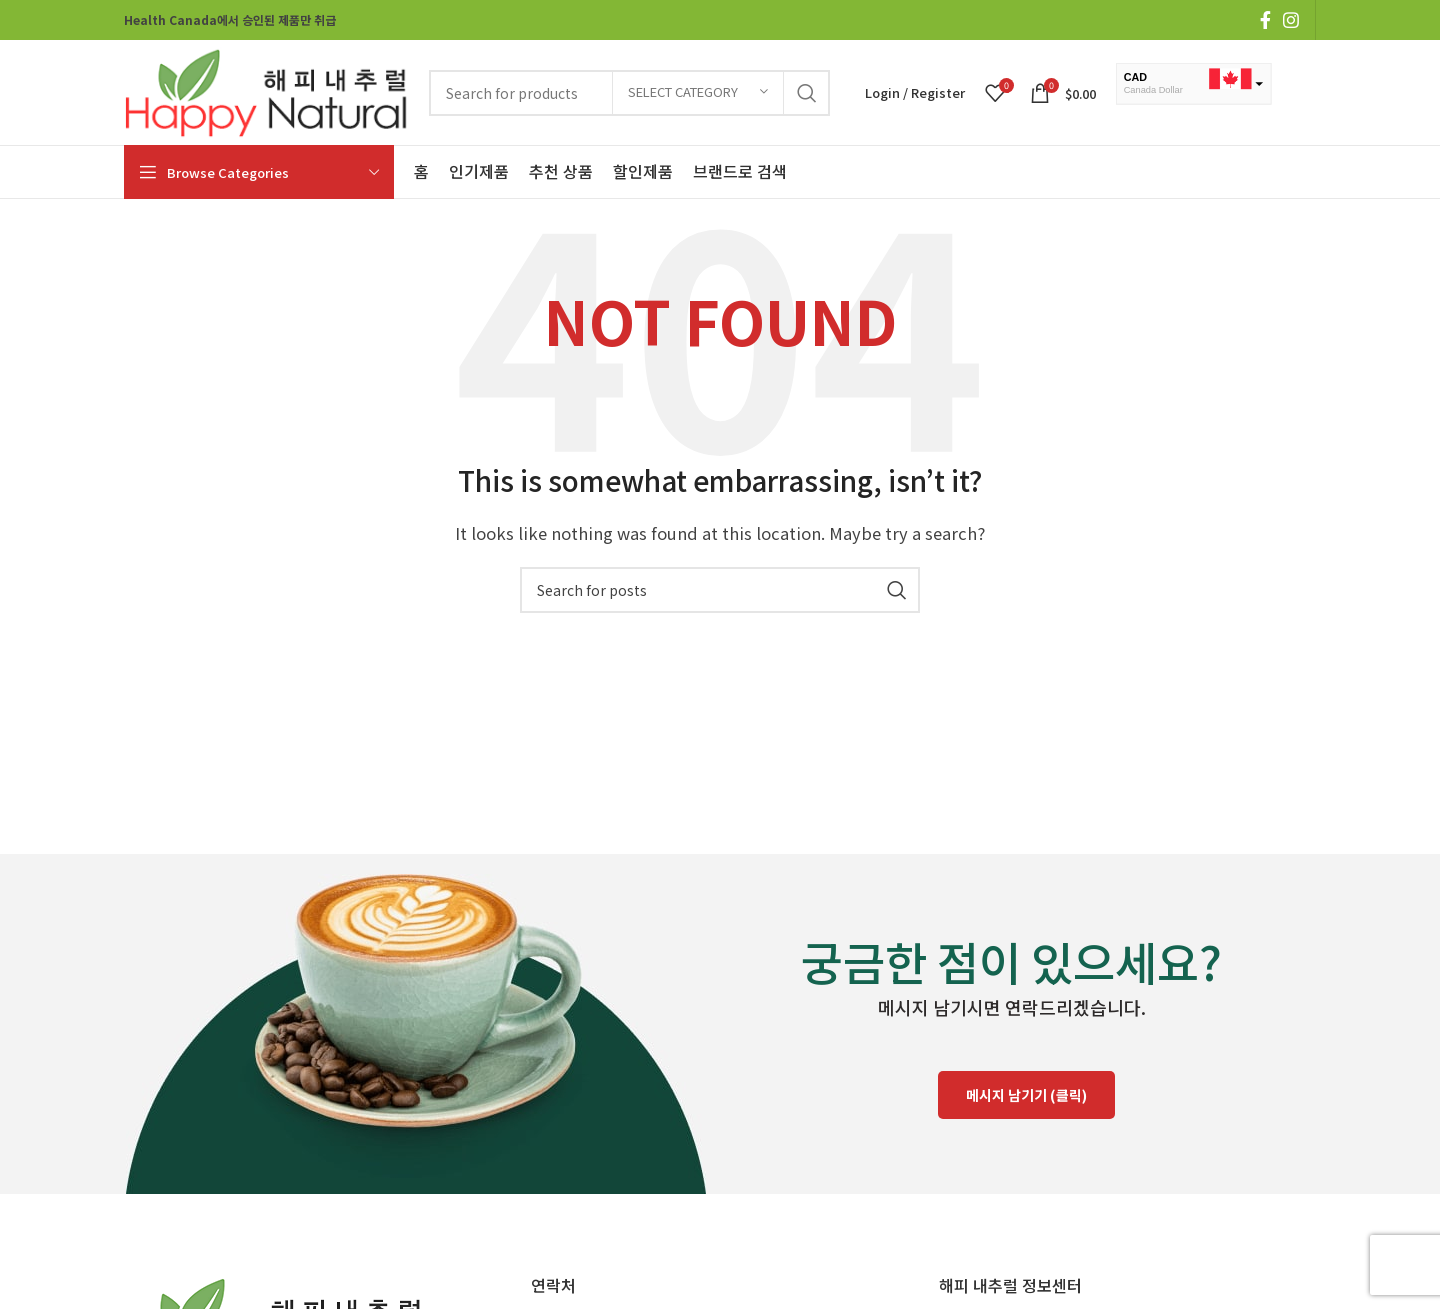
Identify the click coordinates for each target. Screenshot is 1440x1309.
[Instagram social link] (1291, 20)
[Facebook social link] (1265, 20)
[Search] (720, 590)
